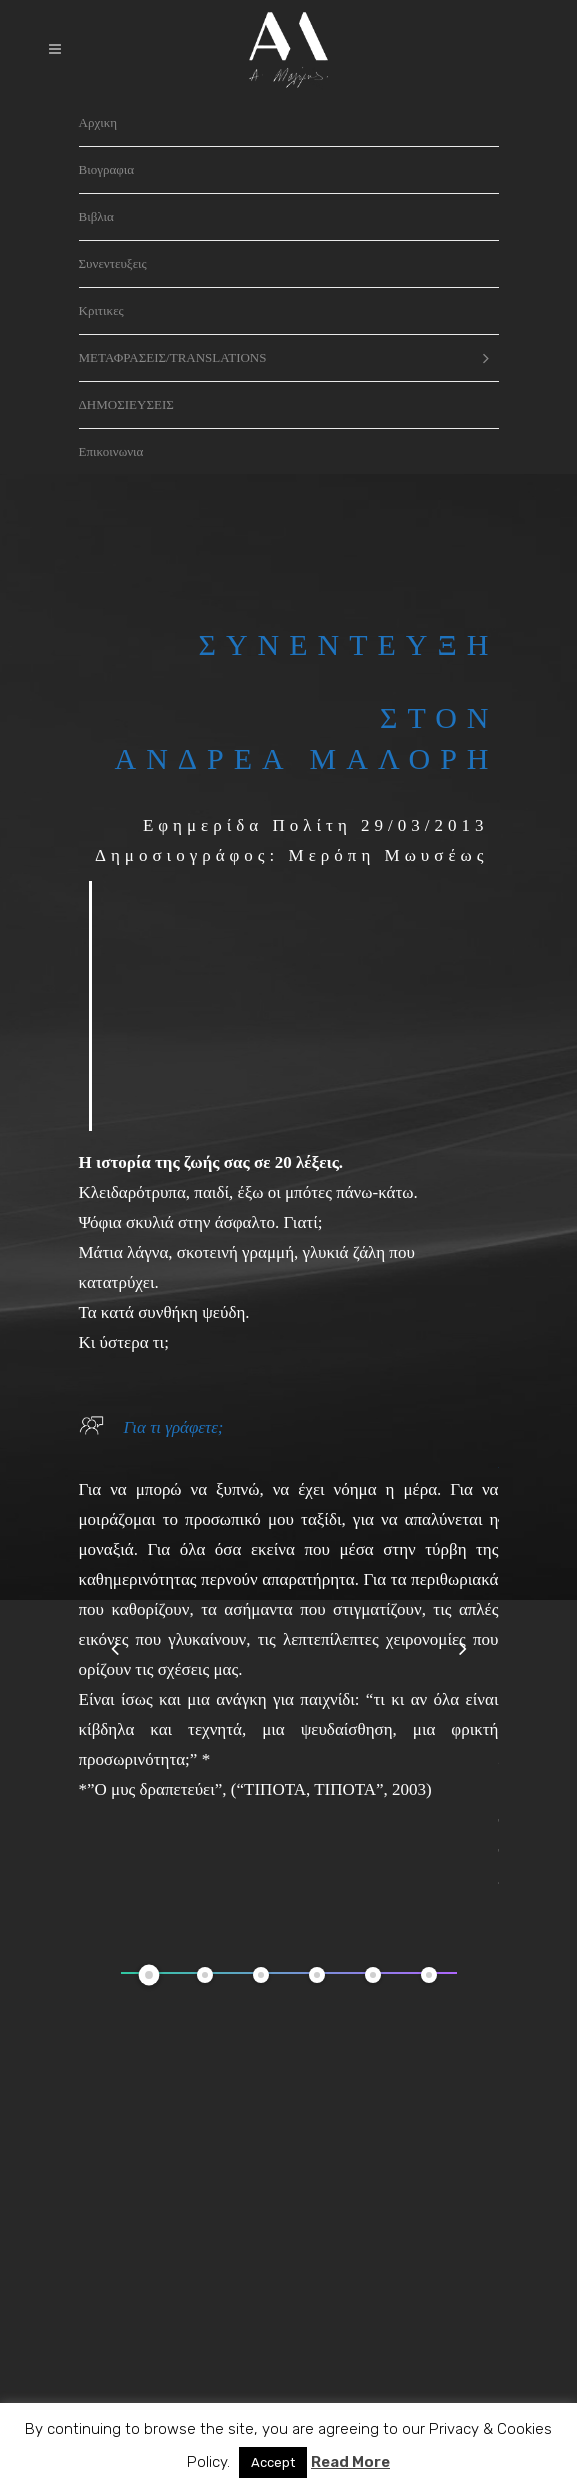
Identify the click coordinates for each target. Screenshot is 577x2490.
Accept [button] (273, 2462)
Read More (350, 2462)
